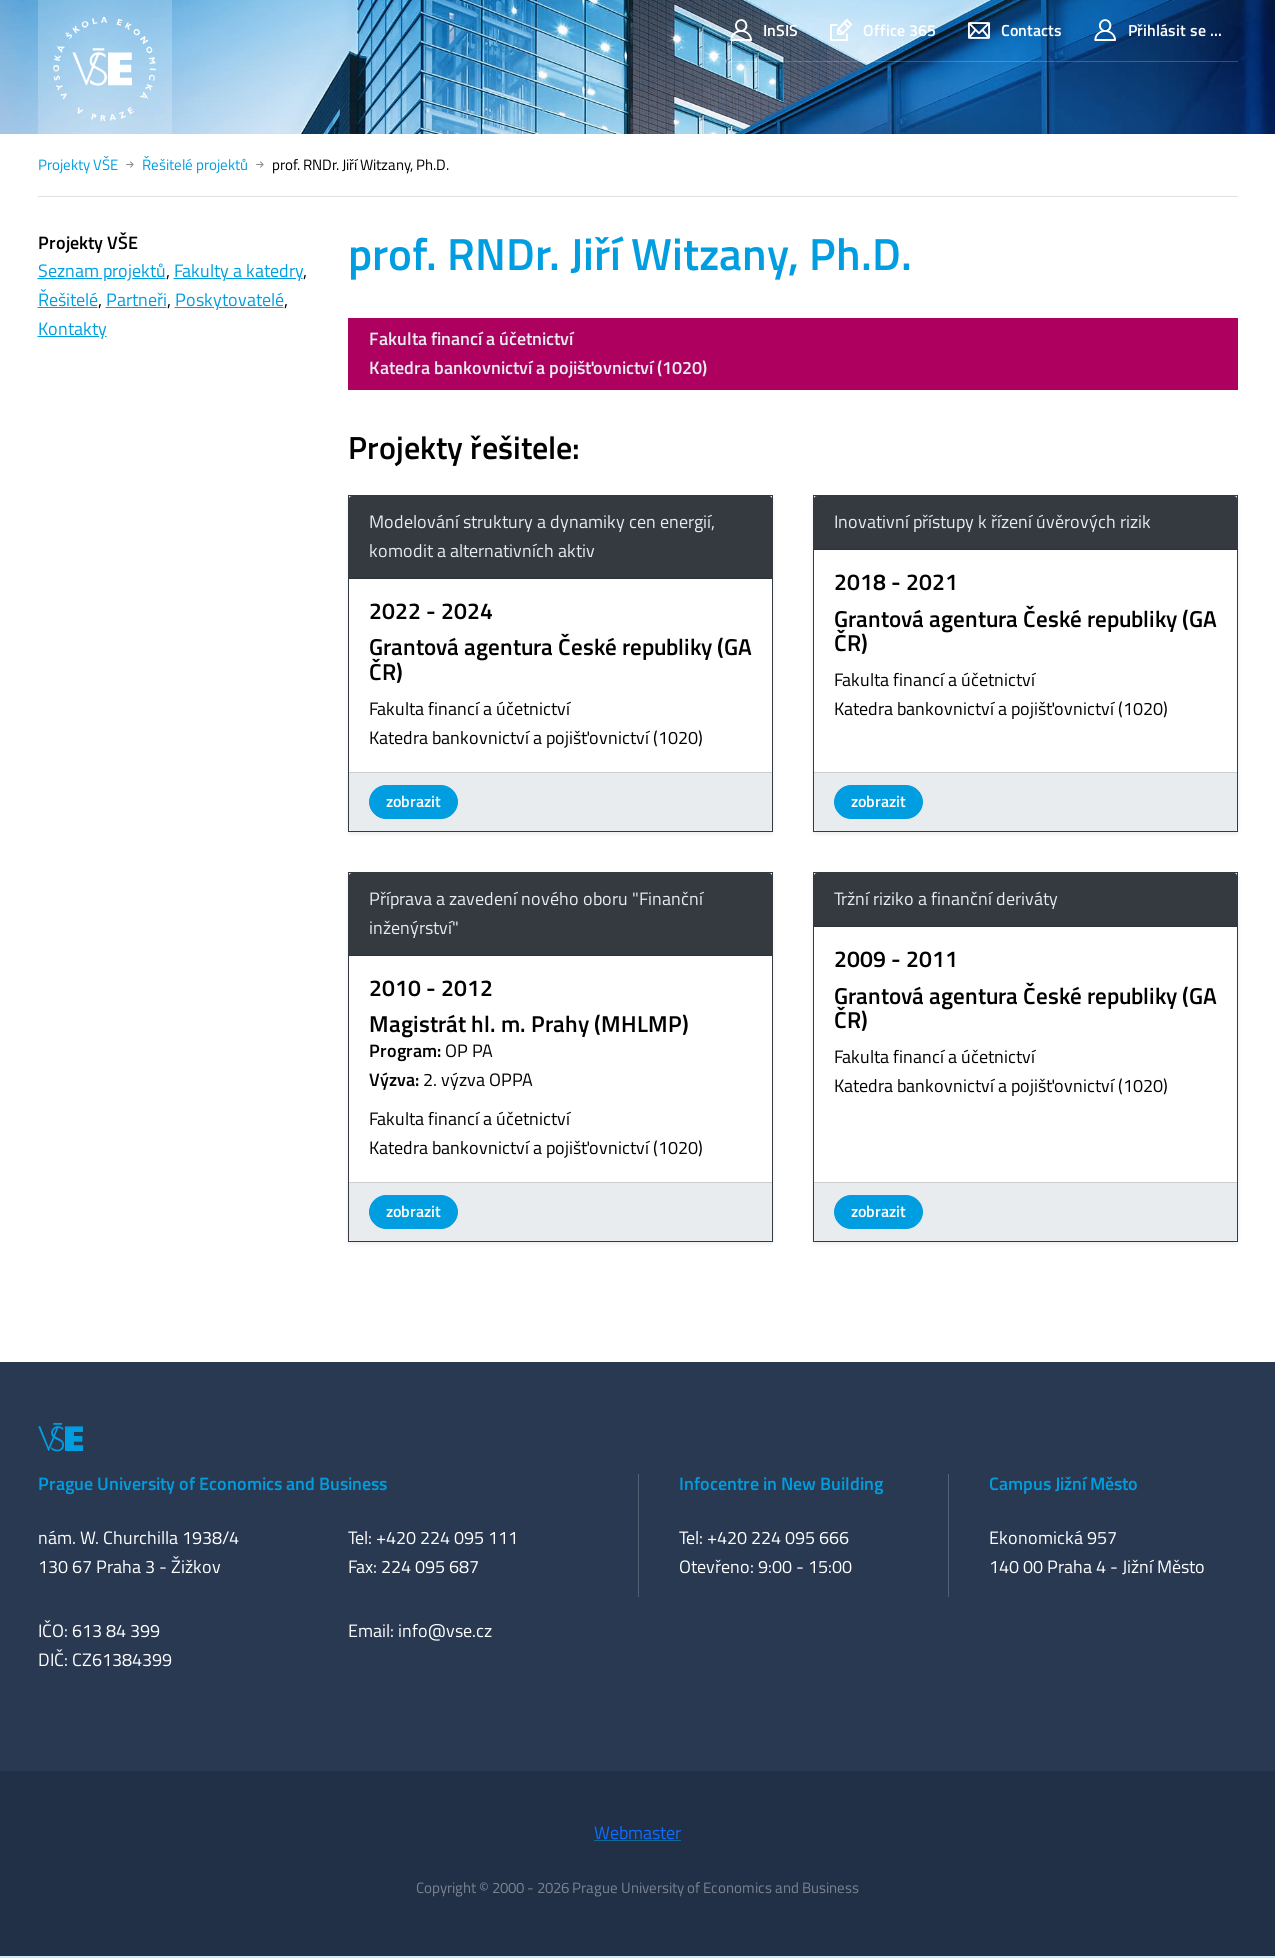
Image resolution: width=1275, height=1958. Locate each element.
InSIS (764, 30)
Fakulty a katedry (238, 270)
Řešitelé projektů (195, 164)
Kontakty (72, 328)
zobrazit (413, 801)
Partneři (136, 299)
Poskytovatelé (229, 299)
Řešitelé (68, 299)
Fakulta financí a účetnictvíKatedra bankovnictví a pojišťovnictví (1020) (538, 353)
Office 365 (883, 30)
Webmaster (637, 1832)
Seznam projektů (102, 270)
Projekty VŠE (78, 164)
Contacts (1015, 30)
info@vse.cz (445, 1630)
